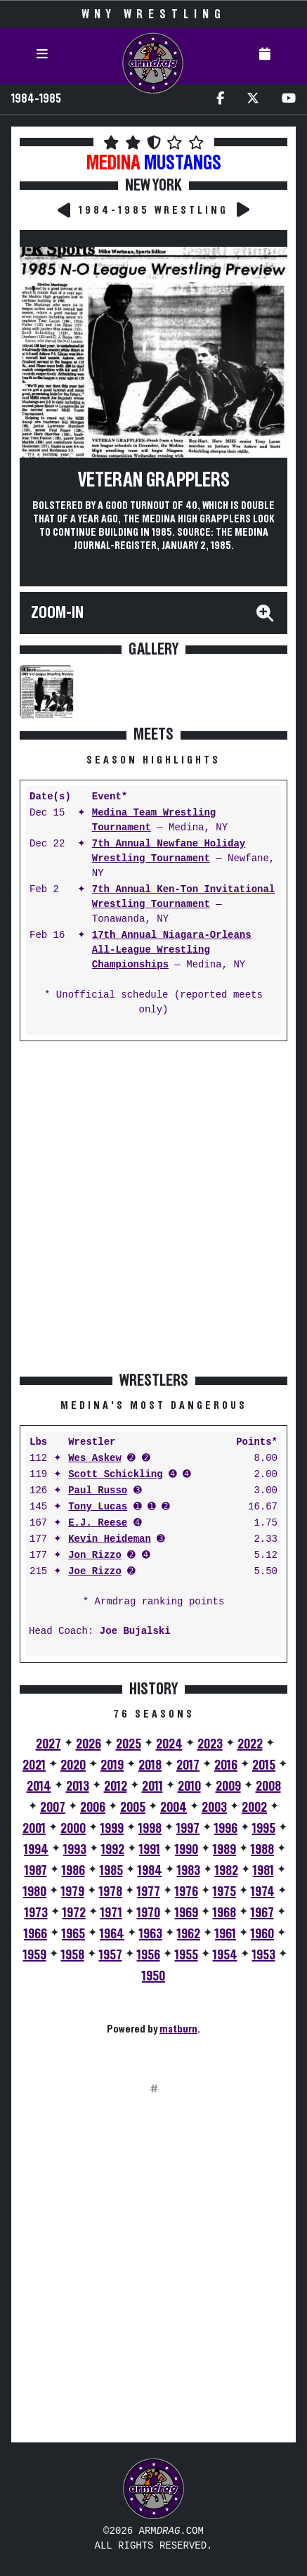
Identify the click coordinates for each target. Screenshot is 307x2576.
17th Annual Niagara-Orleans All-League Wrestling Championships (172, 950)
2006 (92, 1808)
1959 (34, 1955)
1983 (188, 1871)
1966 (35, 1934)
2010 (189, 1786)
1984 (150, 1871)
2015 (263, 1765)
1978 (110, 1892)
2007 (52, 1808)
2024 (169, 1744)
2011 (152, 1786)
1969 (186, 1913)
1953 (263, 1955)
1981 (263, 1871)
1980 (34, 1892)
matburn (178, 2029)
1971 (111, 1913)
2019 (112, 1765)
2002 (254, 1808)
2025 (128, 1744)
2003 (214, 1808)
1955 (186, 1955)
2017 (188, 1765)
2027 (48, 1744)
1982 (226, 1871)
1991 (149, 1850)
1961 (225, 1934)
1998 (150, 1829)
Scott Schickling (115, 1474)
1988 (262, 1850)
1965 (73, 1934)
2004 (173, 1808)
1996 (225, 1829)
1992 (112, 1850)
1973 (36, 1913)
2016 (225, 1765)
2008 (268, 1786)
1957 (110, 1955)
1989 (224, 1850)
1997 (188, 1829)
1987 (36, 1871)
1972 (74, 1913)
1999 (112, 1829)
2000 (73, 1829)
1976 (186, 1892)
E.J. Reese (97, 1523)
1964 (112, 1934)
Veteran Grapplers (154, 480)
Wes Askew (95, 1458)
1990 (186, 1850)
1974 (263, 1892)
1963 (150, 1934)
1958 (72, 1955)
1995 (263, 1829)
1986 (73, 1871)
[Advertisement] (153, 1206)
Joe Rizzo (95, 1571)
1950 (153, 1976)
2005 (132, 1808)
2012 (115, 1786)
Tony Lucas (97, 1507)
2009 (228, 1786)
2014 (39, 1786)
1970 (148, 1913)
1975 (224, 1892)
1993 (74, 1850)
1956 (148, 1955)
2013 (77, 1786)
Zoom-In (57, 613)
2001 (34, 1829)
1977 (148, 1892)
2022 (250, 1744)
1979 (72, 1892)
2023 (210, 1744)
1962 (188, 1934)
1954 (225, 1955)
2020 (73, 1765)
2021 (34, 1765)
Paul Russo (97, 1491)
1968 (224, 1913)
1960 (262, 1934)
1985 (111, 1871)
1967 (262, 1913)
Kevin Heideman (109, 1539)
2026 (88, 1744)
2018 (150, 1765)
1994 (36, 1850)
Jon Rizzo (95, 1555)
